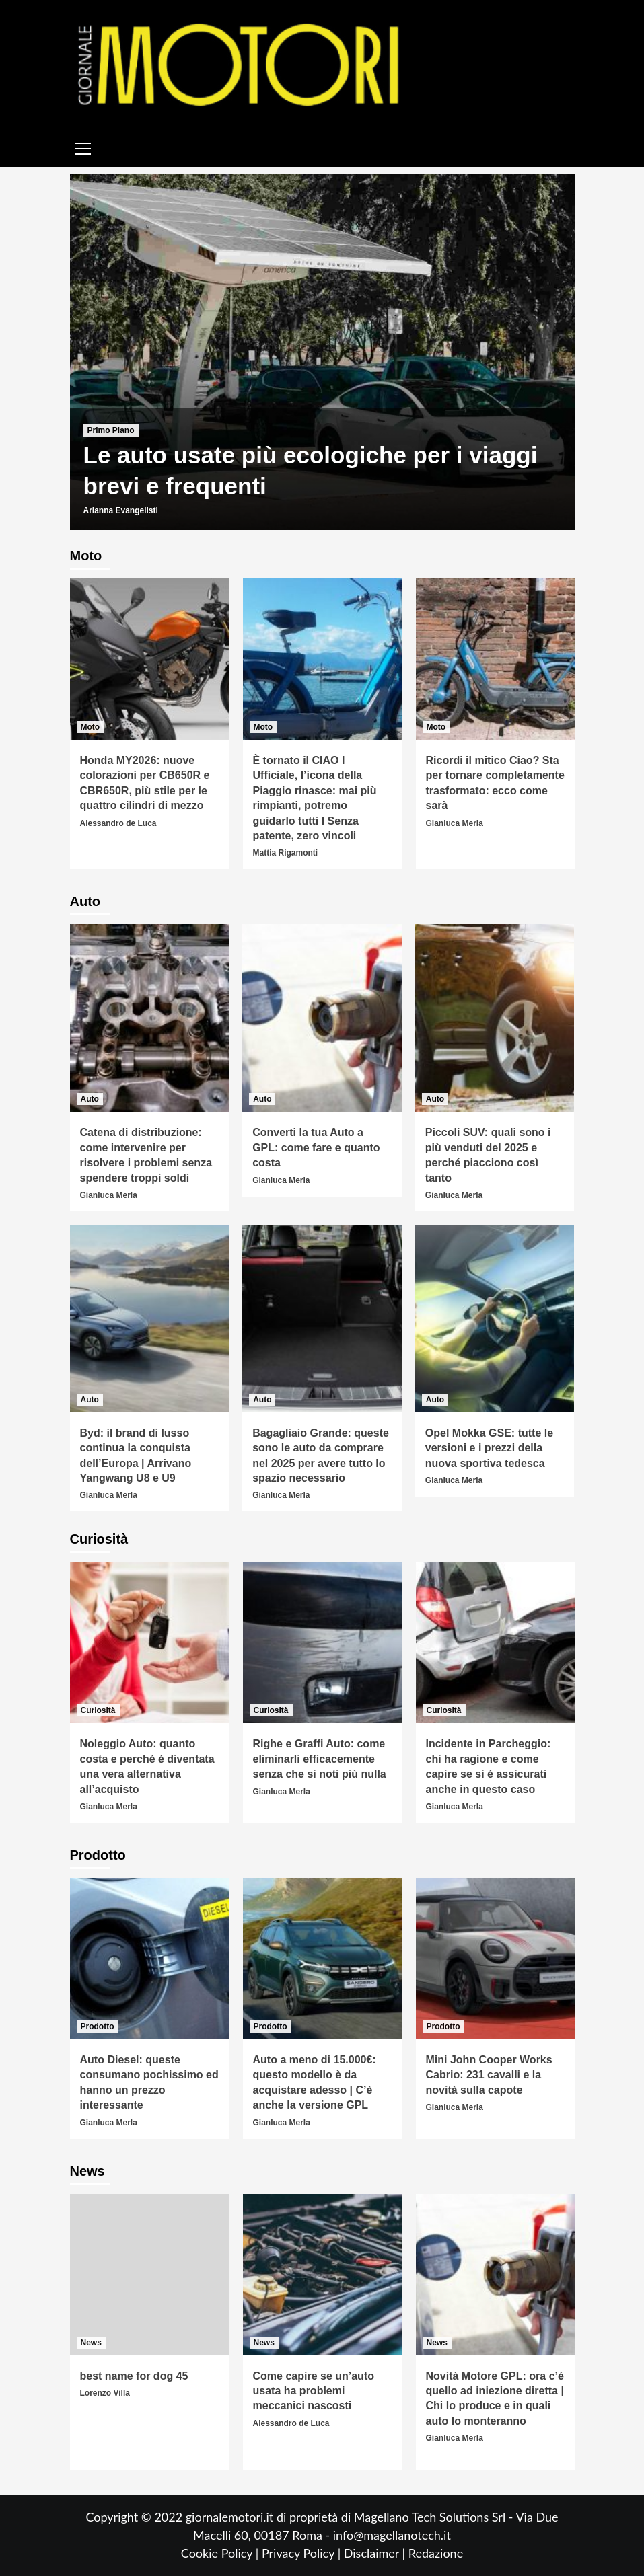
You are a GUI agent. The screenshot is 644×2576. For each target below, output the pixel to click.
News (91, 2342)
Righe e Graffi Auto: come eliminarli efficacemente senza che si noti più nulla (319, 1759)
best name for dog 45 (134, 2376)
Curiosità (98, 1710)
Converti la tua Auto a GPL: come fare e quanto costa (316, 1147)
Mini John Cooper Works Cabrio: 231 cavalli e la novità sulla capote (489, 2075)
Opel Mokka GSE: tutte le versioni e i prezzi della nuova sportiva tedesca (489, 1448)
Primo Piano (111, 430)
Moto (90, 727)
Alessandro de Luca (118, 823)
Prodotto (97, 2026)
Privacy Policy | (303, 2553)
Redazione (435, 2553)
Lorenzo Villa (105, 2393)
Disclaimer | (376, 2553)
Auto (90, 1099)
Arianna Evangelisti (120, 510)
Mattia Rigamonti (285, 853)
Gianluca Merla (454, 823)
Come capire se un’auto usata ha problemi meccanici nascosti (314, 2391)
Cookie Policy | (221, 2553)
